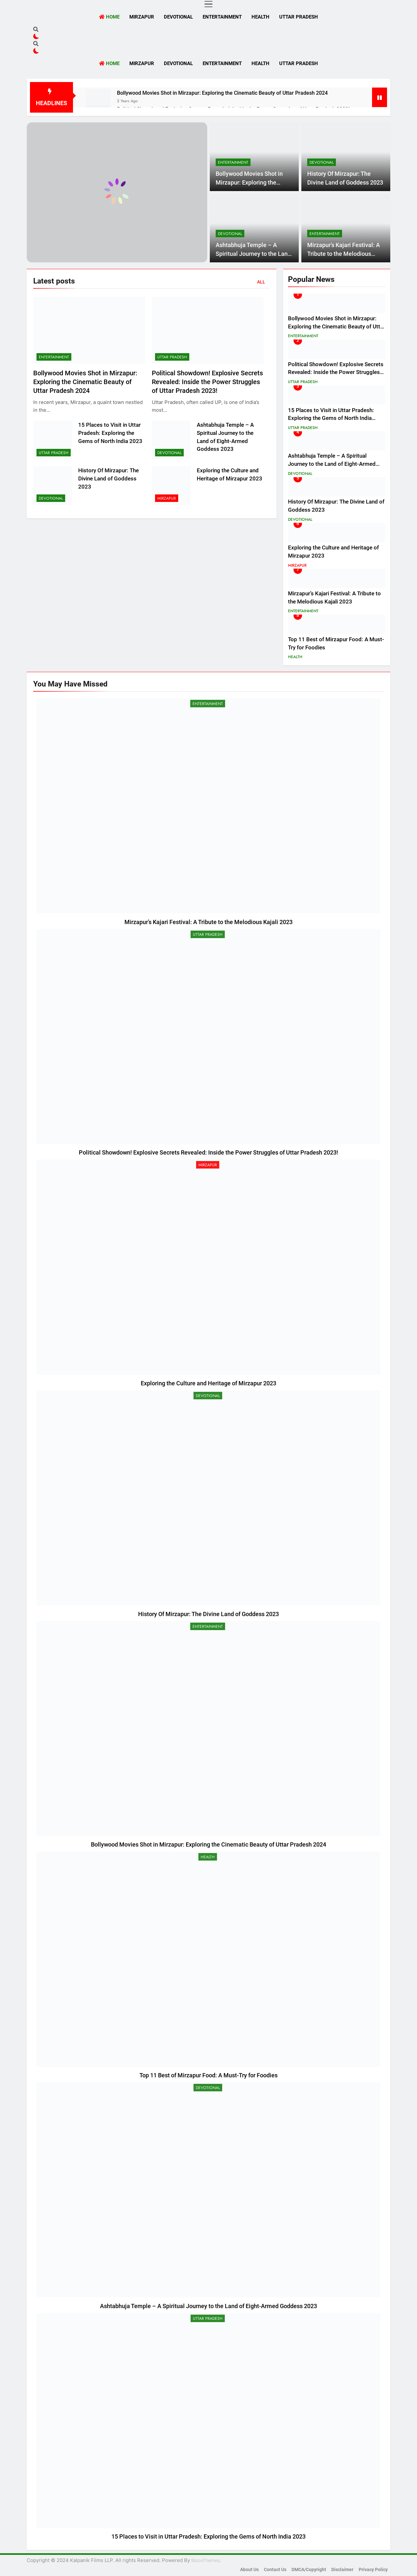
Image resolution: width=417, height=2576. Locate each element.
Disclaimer (342, 2569)
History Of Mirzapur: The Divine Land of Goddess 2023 (108, 478)
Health (260, 17)
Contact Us (275, 2569)
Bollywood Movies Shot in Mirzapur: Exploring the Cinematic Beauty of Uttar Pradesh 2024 (222, 93)
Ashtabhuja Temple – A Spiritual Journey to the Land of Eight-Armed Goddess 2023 (332, 464)
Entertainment (222, 17)
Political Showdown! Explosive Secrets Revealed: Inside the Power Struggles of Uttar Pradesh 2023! (207, 382)
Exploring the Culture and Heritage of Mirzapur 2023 (208, 1383)
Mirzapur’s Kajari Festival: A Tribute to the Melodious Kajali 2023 (343, 254)
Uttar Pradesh (298, 17)
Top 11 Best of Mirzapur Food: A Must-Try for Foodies (208, 2075)
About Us (249, 2569)
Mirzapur (141, 17)
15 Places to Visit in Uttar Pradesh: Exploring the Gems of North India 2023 (110, 433)
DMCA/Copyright (309, 2569)
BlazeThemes (205, 2560)
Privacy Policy (373, 2569)
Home (109, 17)
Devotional (178, 17)
